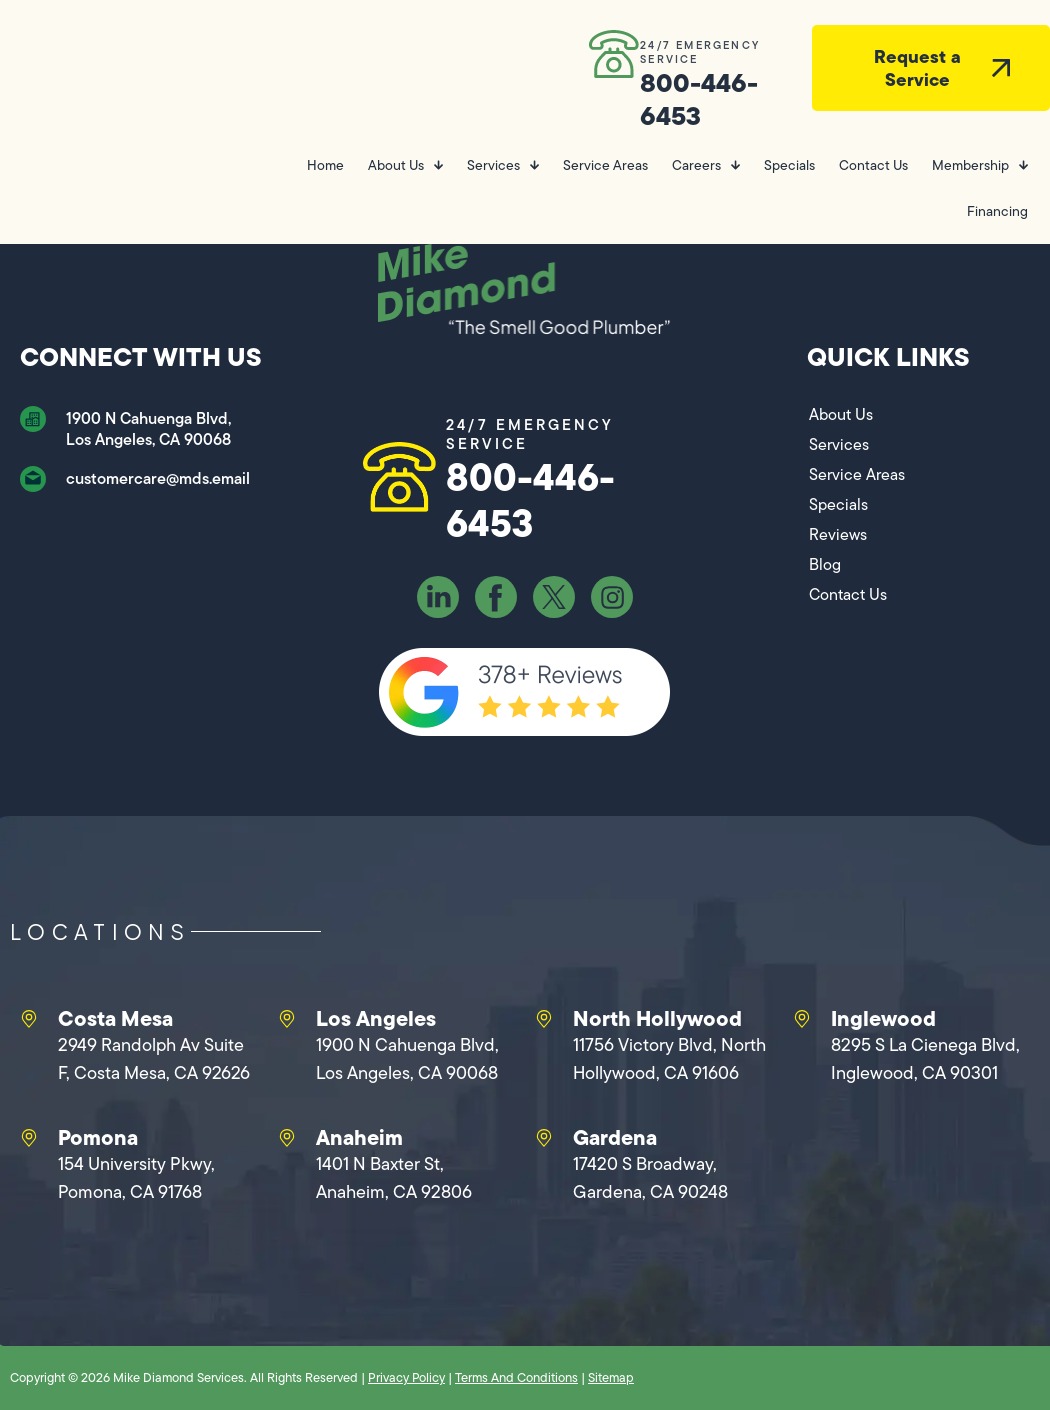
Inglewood (883, 1018)
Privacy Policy (406, 1377)
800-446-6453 (699, 99)
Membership (980, 165)
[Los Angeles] (287, 1019)
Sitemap (611, 1377)
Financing (997, 211)
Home (325, 165)
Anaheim (359, 1137)
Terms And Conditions (516, 1377)
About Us (405, 165)
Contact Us (873, 165)
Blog (825, 564)
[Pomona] (29, 1138)
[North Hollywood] (544, 1019)
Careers (706, 165)
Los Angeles (376, 1018)
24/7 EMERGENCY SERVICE (700, 52)
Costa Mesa (115, 1018)
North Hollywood (657, 1018)
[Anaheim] (287, 1138)
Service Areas (605, 165)
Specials (789, 165)
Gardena (615, 1137)
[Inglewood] (802, 1019)
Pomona (98, 1137)
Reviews (838, 534)
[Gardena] (544, 1138)
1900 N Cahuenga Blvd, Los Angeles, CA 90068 (148, 429)
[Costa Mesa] (29, 1019)
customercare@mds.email (158, 478)
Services (503, 165)
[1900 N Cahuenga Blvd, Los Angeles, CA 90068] (33, 419)
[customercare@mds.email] (33, 479)
